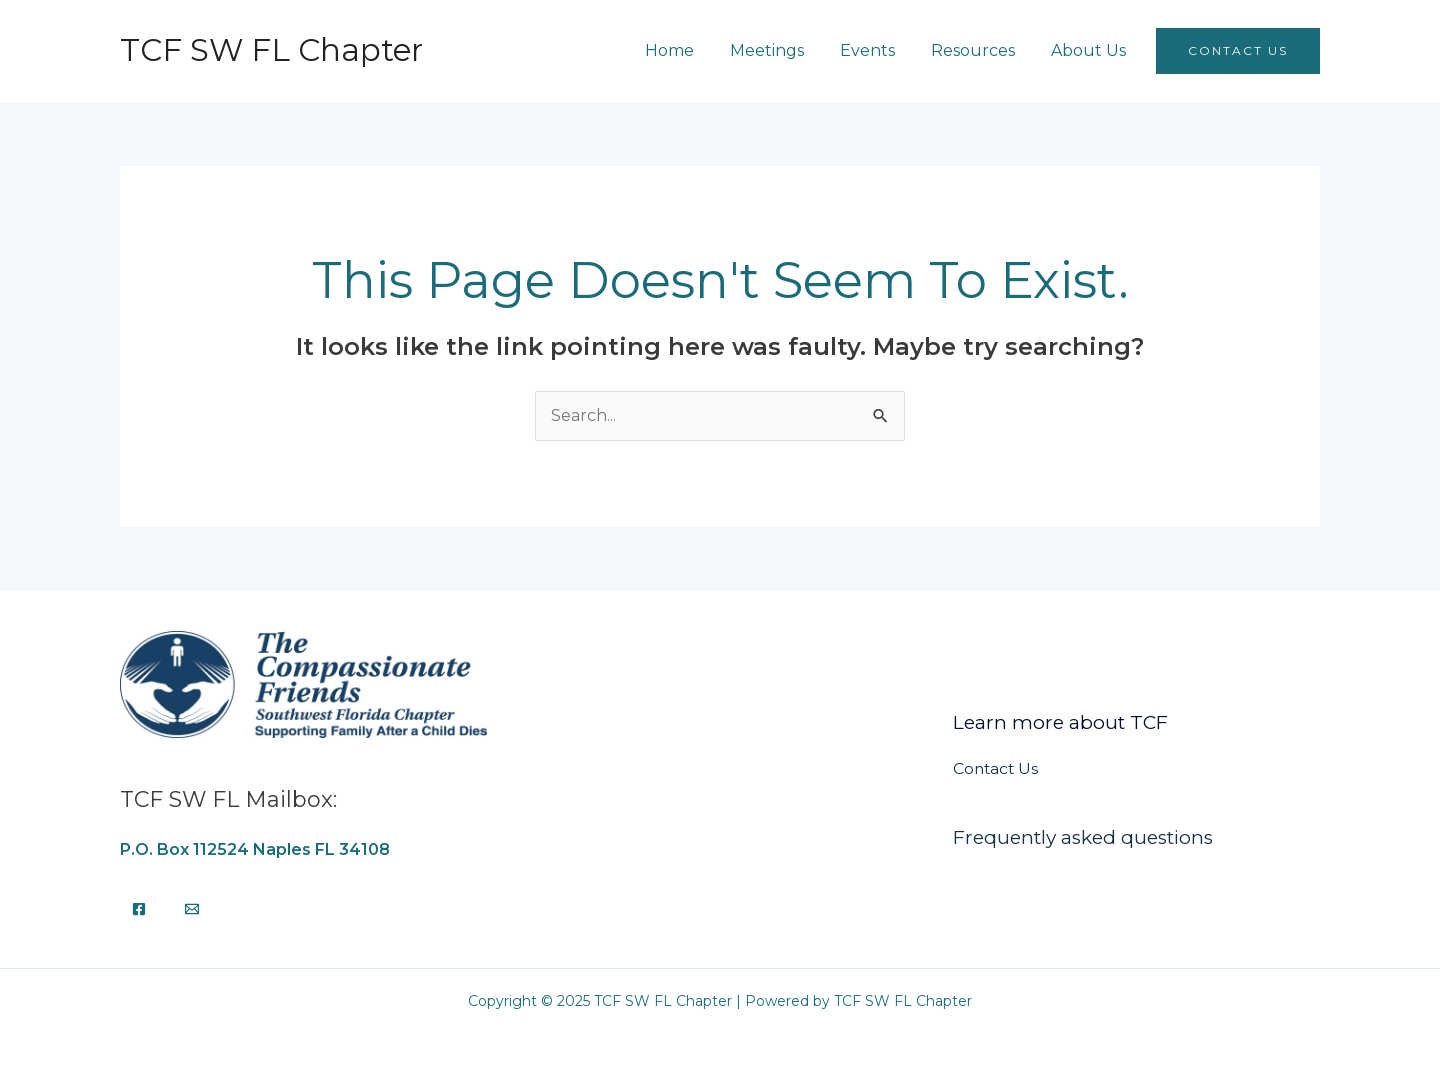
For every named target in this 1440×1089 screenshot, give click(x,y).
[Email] (192, 909)
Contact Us (997, 768)
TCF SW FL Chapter (271, 50)
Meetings (789, 50)
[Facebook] (139, 909)
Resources (987, 50)
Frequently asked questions (1083, 837)
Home (695, 50)
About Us (1098, 50)
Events (885, 50)
